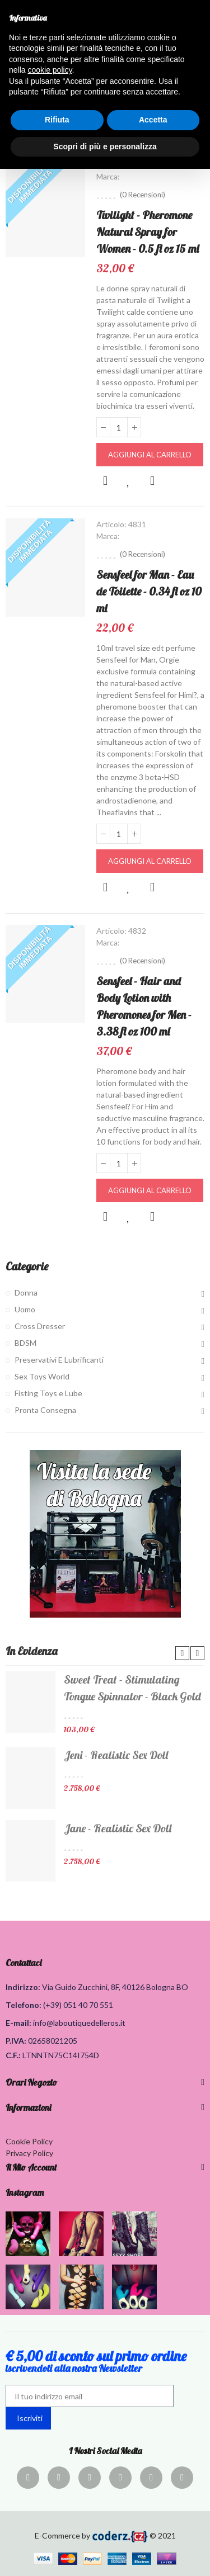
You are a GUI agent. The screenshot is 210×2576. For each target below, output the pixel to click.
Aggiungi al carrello (150, 454)
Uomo (25, 1309)
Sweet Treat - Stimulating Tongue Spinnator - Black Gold (132, 1687)
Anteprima (105, 481)
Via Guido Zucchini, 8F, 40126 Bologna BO (115, 1987)
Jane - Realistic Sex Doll (117, 1828)
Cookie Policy (29, 2141)
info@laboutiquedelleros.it (79, 2022)
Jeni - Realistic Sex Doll (116, 1755)
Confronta (152, 481)
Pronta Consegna (45, 1410)
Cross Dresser (40, 1326)
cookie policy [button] (49, 69)
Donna (26, 1292)
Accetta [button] (153, 119)
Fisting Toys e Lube (48, 1393)
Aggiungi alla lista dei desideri (129, 481)
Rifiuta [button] (57, 119)
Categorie (27, 1266)
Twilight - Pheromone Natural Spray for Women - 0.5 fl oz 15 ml (147, 232)
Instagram (25, 2192)
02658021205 (52, 2040)
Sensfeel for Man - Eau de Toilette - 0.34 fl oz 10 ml (149, 591)
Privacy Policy (29, 2153)
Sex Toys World (42, 1376)
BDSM (25, 1343)
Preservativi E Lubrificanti (59, 1359)
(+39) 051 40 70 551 (78, 2005)
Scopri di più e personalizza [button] (104, 146)
